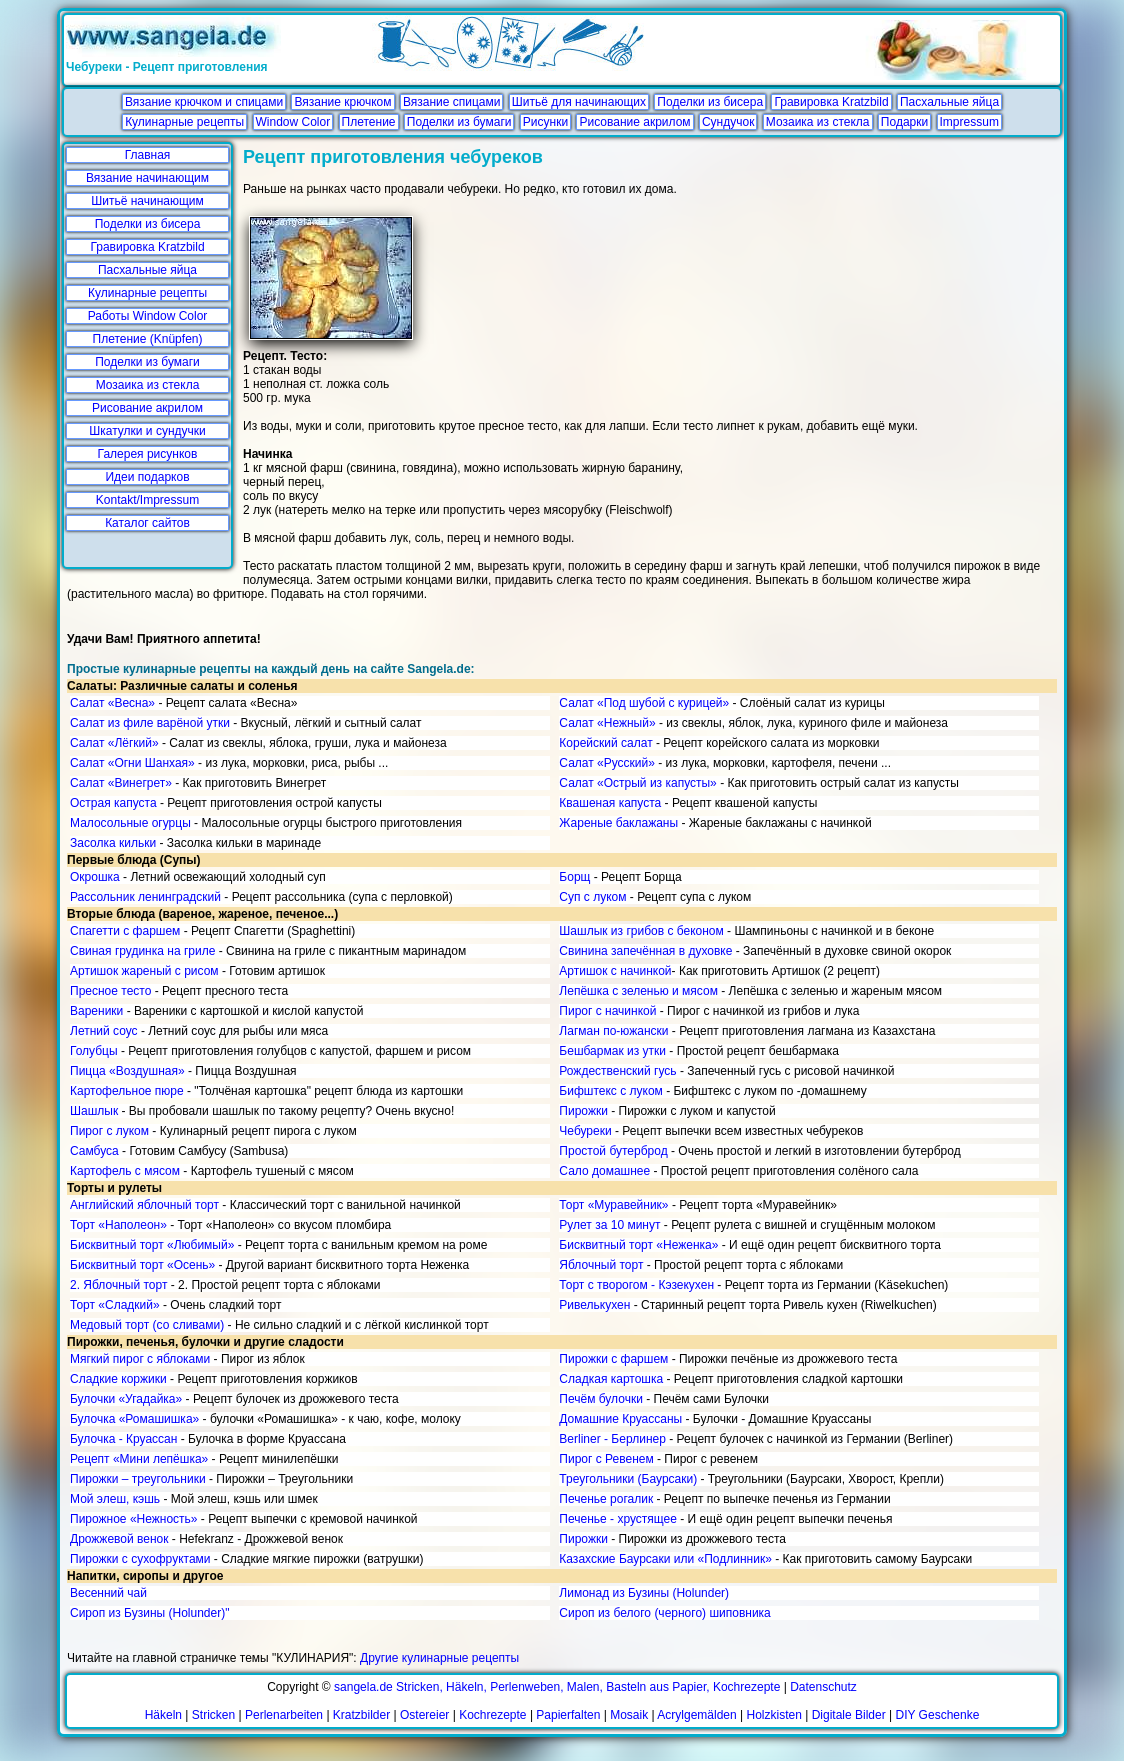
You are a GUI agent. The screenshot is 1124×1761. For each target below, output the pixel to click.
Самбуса (94, 1151)
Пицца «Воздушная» (127, 1071)
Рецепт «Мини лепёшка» (139, 1459)
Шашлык (94, 1111)
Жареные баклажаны (618, 823)
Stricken (213, 1715)
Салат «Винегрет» (121, 783)
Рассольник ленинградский (145, 897)
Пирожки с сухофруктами (140, 1559)
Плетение (369, 122)
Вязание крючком (342, 102)
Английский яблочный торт (144, 1205)
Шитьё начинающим (147, 201)
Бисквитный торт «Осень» (142, 1265)
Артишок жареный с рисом (144, 971)
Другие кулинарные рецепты (439, 1658)
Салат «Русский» (607, 763)
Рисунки (545, 122)
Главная (148, 155)
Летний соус (104, 1031)
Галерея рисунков (148, 454)
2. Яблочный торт (118, 1285)
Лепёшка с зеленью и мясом (638, 991)
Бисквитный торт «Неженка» (638, 1245)
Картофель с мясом (125, 1171)
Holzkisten (774, 1715)
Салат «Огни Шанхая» (132, 763)
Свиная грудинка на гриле (142, 951)
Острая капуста (113, 803)
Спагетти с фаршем (125, 931)
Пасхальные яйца (949, 102)
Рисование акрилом (634, 122)
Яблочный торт (601, 1265)
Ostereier (424, 1715)
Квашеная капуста (610, 803)
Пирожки (583, 1111)
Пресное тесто (110, 991)
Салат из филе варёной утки (150, 723)
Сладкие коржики (118, 1379)
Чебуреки (585, 1131)
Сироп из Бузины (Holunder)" (149, 1613)
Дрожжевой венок (119, 1539)
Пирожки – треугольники (138, 1479)
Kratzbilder (361, 1715)
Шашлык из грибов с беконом (641, 931)
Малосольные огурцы (130, 823)
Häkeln (163, 1715)
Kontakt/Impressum (147, 500)
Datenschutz (823, 1687)
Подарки (904, 122)
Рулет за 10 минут (609, 1225)
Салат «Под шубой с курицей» (644, 703)
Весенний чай (108, 1593)
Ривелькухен (594, 1305)
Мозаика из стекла (818, 122)
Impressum (969, 122)
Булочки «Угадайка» (126, 1399)
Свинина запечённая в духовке (645, 951)
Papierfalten (568, 1715)
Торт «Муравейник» (613, 1205)
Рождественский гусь (617, 1071)
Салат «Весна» (112, 703)
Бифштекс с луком (610, 1091)
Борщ (574, 877)
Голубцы (94, 1051)
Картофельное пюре (127, 1091)
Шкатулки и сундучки (147, 431)
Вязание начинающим (147, 178)
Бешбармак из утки (612, 1051)
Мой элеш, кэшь (115, 1499)
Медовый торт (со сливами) (147, 1325)
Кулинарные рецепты (184, 122)
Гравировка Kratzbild (831, 102)
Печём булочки (601, 1399)
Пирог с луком (109, 1131)
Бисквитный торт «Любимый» (152, 1245)
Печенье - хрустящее (618, 1519)
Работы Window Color (148, 316)
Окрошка (95, 877)
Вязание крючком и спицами (204, 102)
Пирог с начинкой (607, 1011)
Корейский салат (605, 743)
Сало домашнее (604, 1171)
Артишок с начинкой (615, 971)
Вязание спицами (452, 102)
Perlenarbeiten (284, 1715)
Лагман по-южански (613, 1031)
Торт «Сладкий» (115, 1305)
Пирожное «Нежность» (134, 1519)
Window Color (293, 122)
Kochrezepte (492, 1715)
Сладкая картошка (611, 1379)
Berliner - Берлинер (612, 1439)
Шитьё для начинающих (579, 102)
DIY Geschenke (938, 1715)
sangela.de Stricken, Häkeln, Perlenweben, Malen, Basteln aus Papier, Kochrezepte (557, 1687)
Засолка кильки (113, 843)
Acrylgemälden (696, 1715)
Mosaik (629, 1715)
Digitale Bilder (849, 1715)
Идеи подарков (147, 477)
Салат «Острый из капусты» (637, 783)
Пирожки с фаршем (613, 1359)
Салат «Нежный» (607, 723)
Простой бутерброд (613, 1151)
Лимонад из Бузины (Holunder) (644, 1593)
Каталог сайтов (147, 523)
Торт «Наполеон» (118, 1225)
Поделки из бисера (710, 102)
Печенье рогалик (606, 1499)
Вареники (96, 1011)
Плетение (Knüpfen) (148, 339)
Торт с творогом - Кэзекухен (636, 1285)
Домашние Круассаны (620, 1419)
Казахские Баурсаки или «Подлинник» (665, 1559)
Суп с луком (592, 897)
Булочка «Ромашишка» (134, 1419)
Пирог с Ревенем (606, 1459)
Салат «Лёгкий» (114, 743)
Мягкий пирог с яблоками (140, 1359)
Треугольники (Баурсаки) (628, 1479)
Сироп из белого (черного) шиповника (664, 1613)
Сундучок (728, 122)
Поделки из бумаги (459, 122)
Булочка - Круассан (123, 1439)
